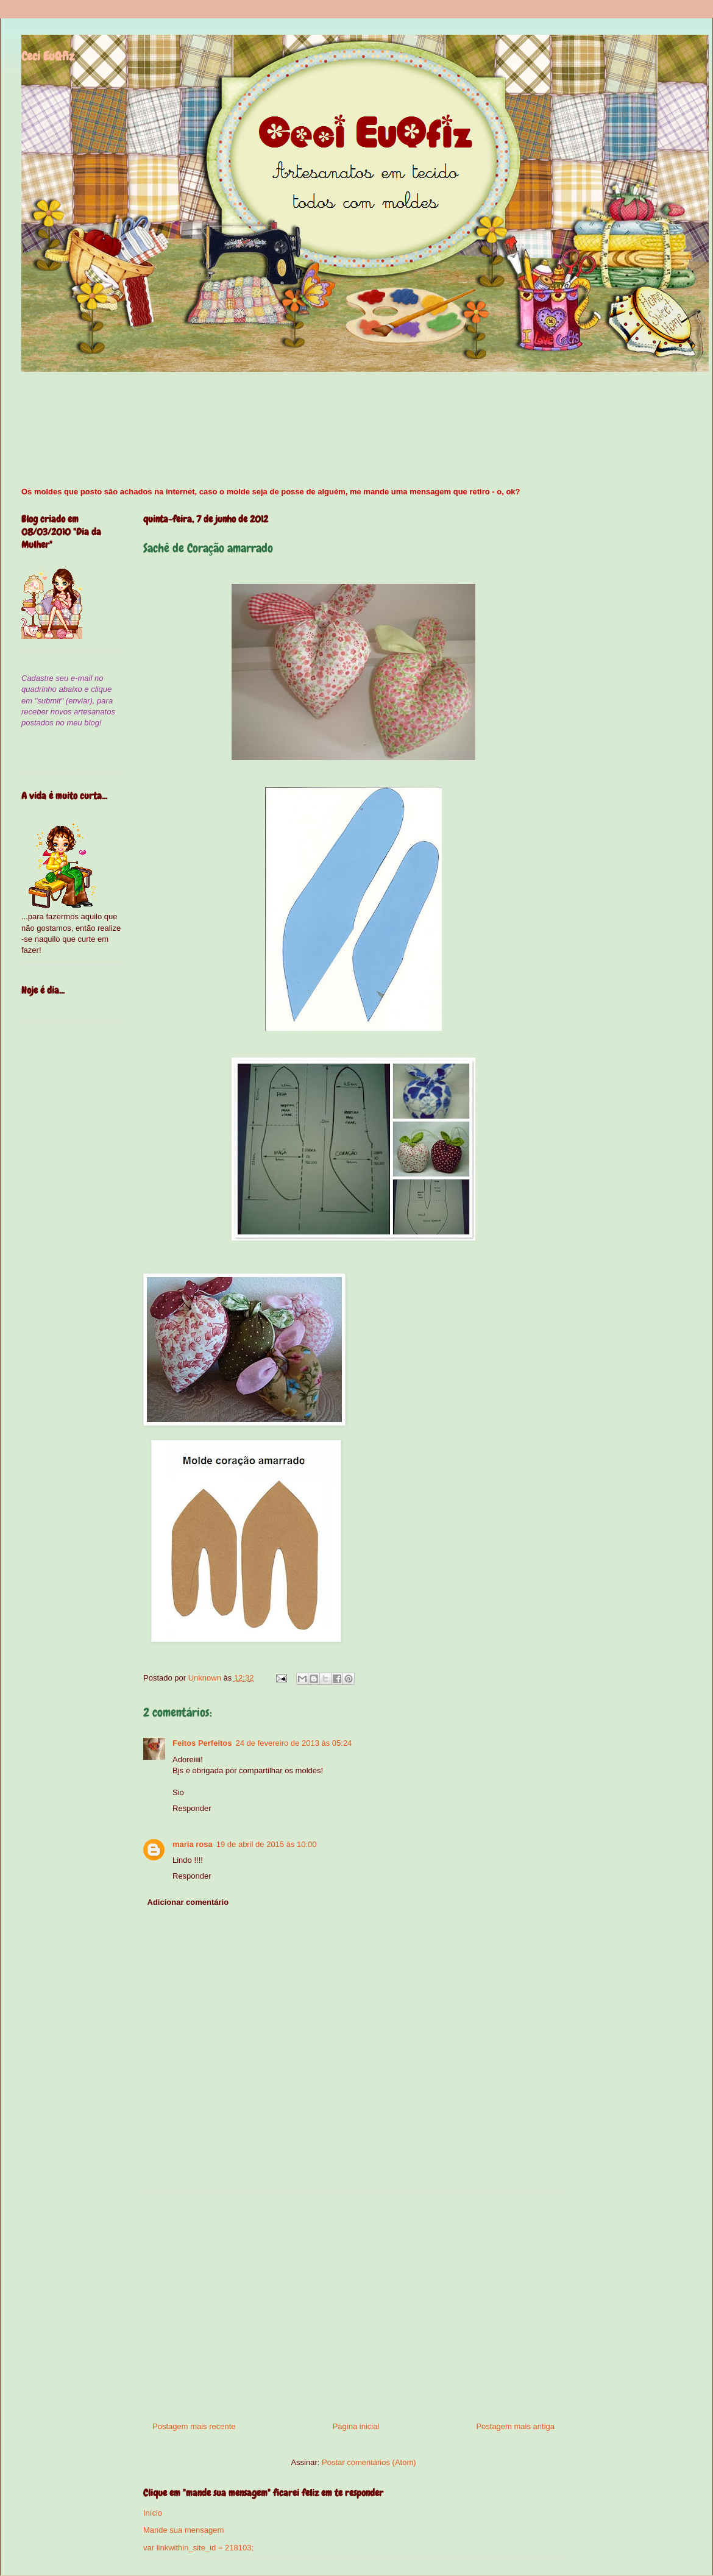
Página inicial (356, 2426)
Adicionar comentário (188, 1902)
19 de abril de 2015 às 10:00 (266, 1844)
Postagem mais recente (194, 2426)
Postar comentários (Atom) (369, 2462)
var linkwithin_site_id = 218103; (198, 2547)
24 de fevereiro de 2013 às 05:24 (294, 1743)
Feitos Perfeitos (202, 1743)
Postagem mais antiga (515, 2426)
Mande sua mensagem (183, 2530)
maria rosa (192, 1844)
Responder (191, 1808)
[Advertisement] (353, 2302)
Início (152, 2512)
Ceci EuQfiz (47, 56)
